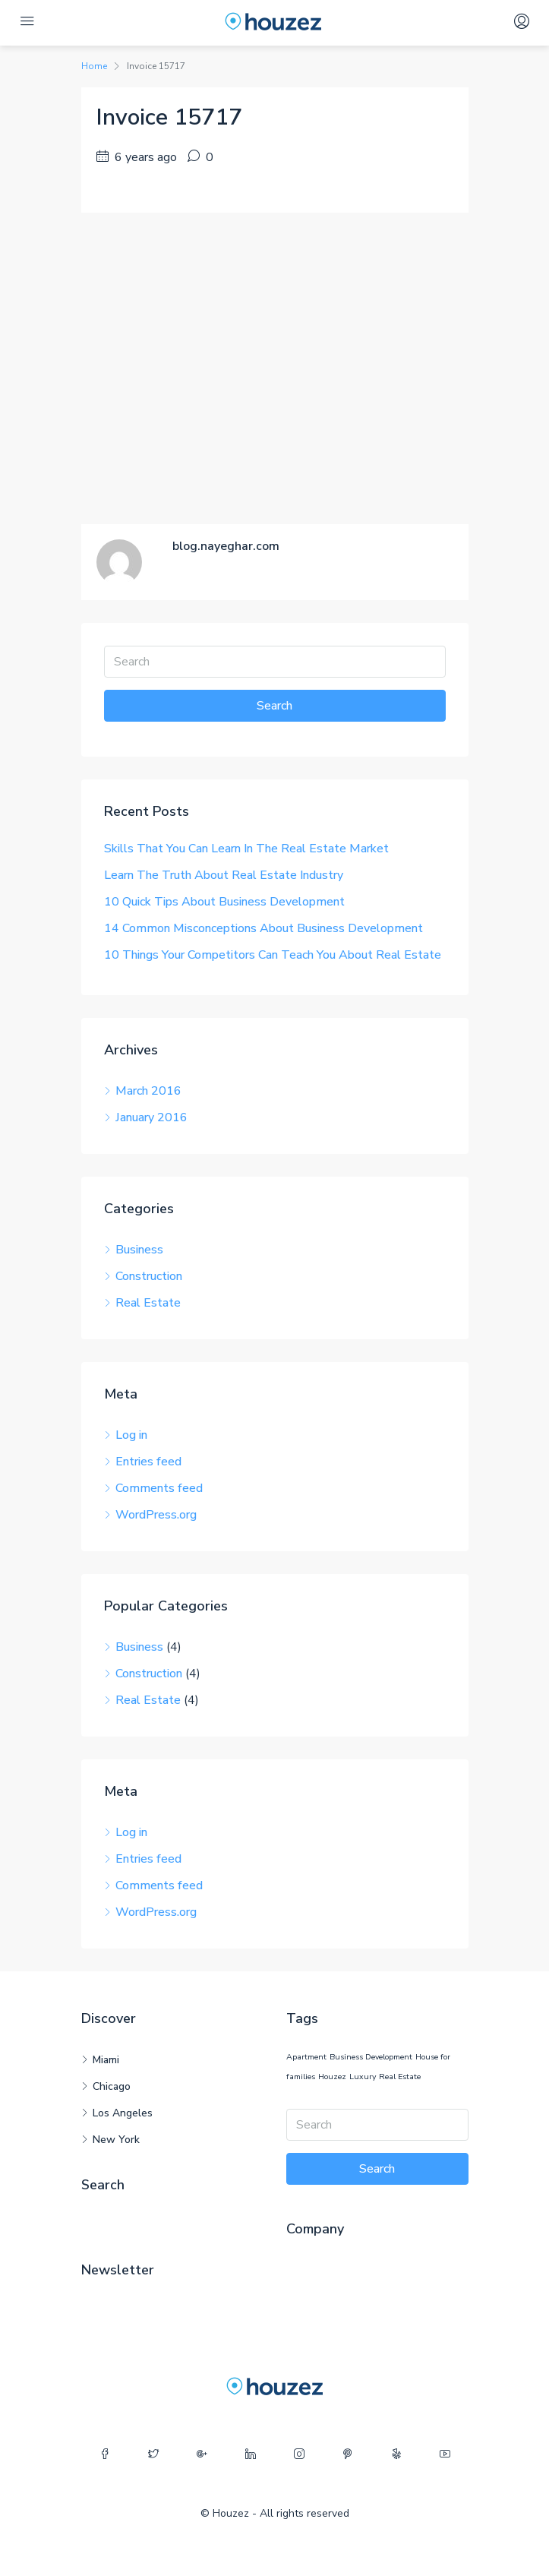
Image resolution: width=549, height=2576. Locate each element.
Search (274, 705)
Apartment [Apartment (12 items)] (306, 2056)
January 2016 (151, 1117)
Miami (106, 2060)
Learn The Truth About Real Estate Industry (223, 875)
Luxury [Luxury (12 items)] (362, 2076)
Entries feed (148, 1461)
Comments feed (159, 1488)
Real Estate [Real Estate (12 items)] (400, 2076)
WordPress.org (156, 1514)
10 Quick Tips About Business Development (224, 901)
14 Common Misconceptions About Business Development (263, 928)
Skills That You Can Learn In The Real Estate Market (246, 848)
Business (139, 1249)
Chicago (112, 2086)
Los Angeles (123, 2113)
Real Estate (148, 1302)
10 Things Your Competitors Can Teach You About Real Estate (272, 955)
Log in (131, 1435)
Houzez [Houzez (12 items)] (332, 2076)
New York (116, 2139)
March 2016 (148, 1091)
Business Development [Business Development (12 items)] (371, 2056)
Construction (148, 1276)
